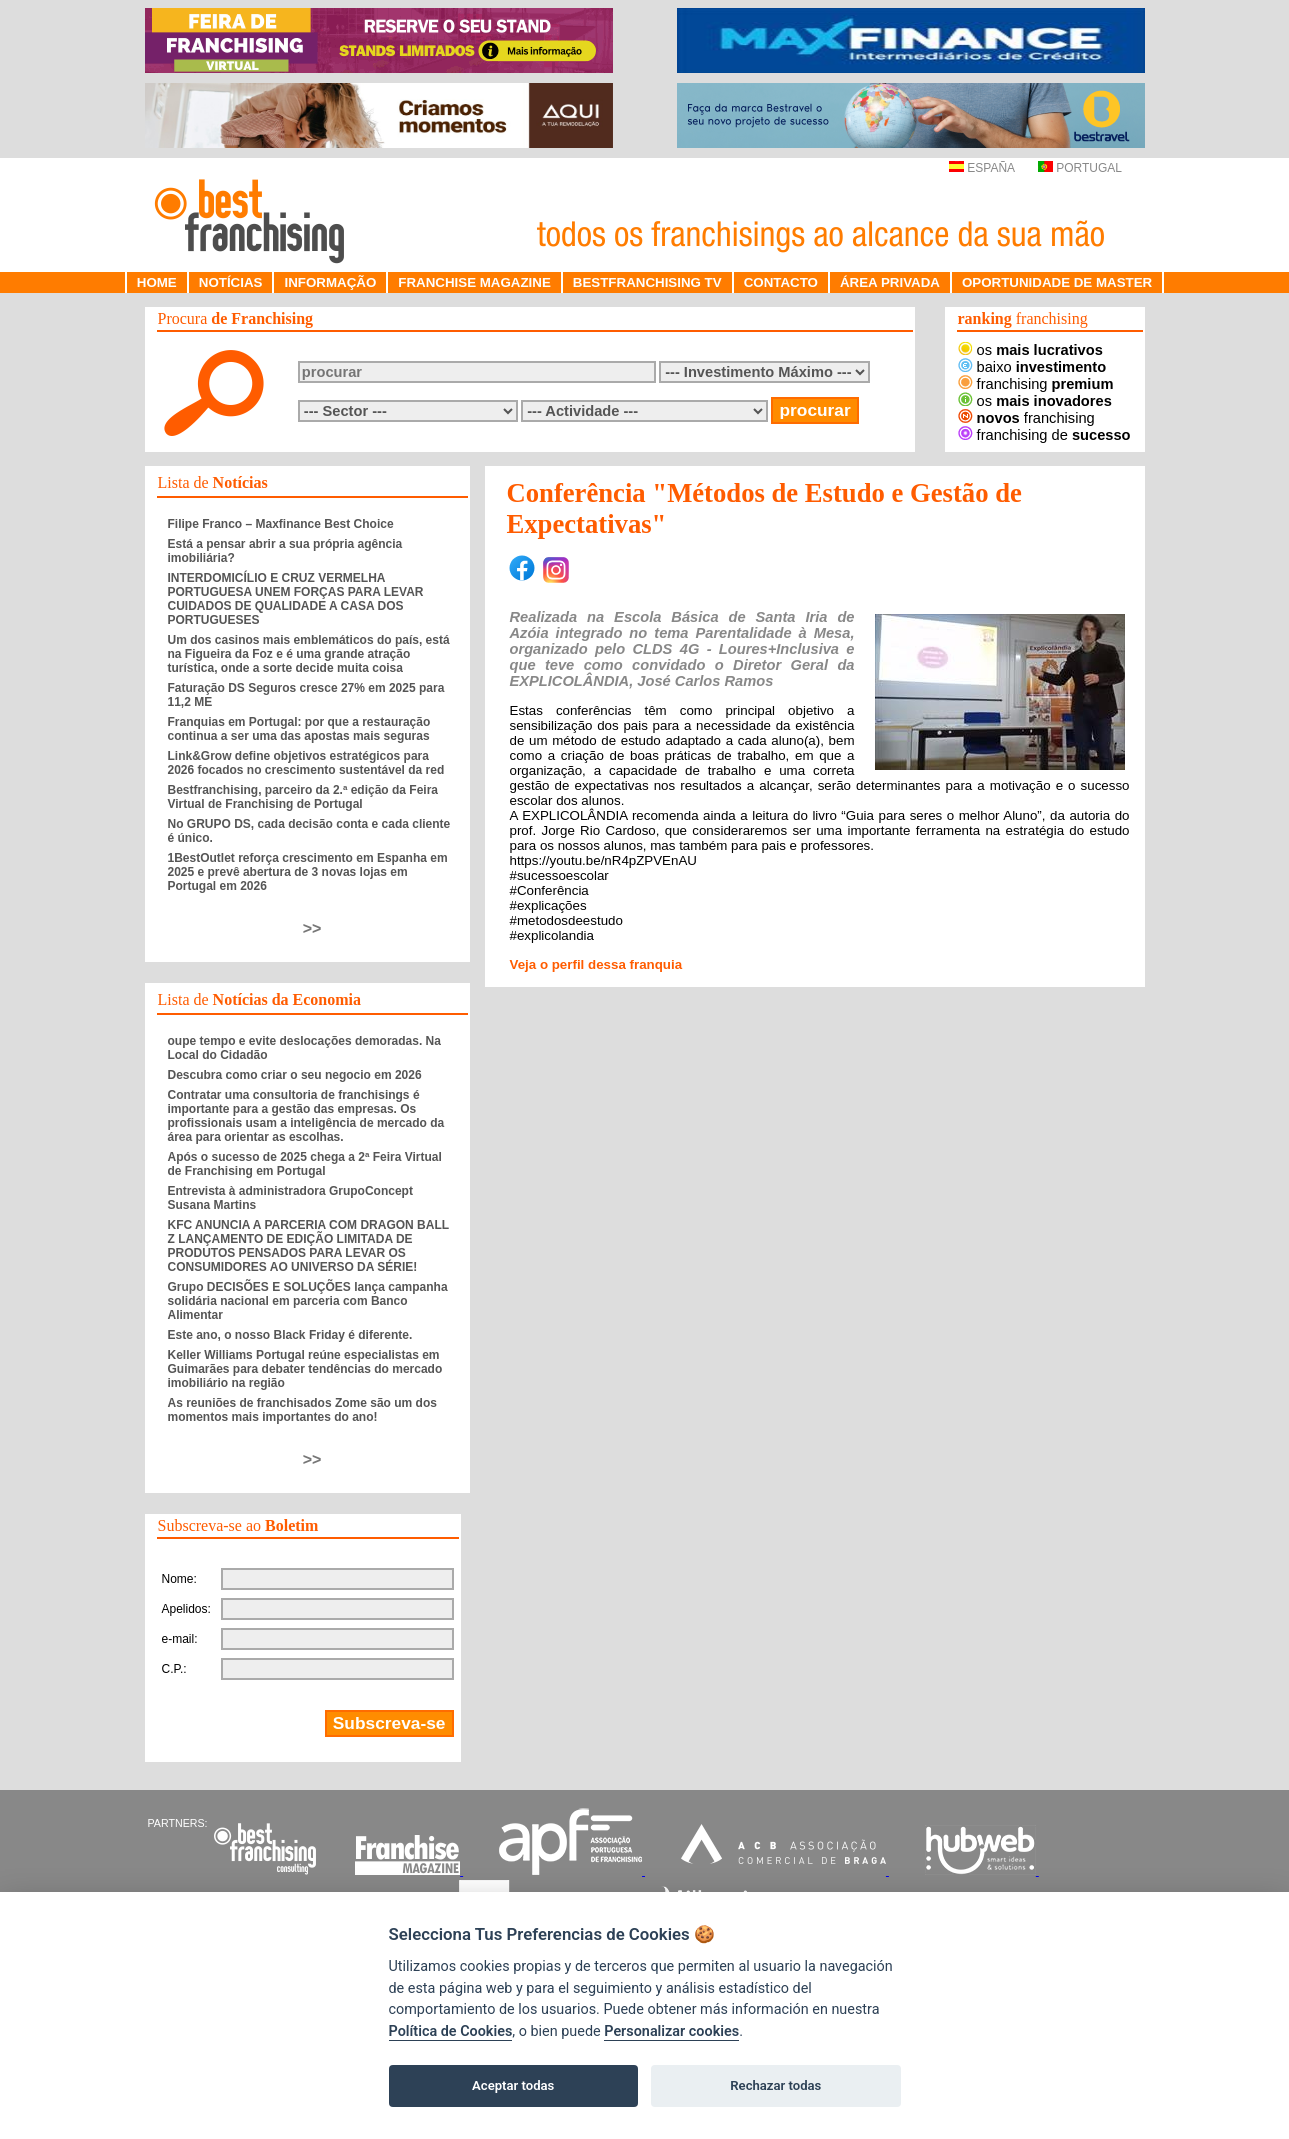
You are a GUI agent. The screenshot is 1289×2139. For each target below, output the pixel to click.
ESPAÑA (981, 168)
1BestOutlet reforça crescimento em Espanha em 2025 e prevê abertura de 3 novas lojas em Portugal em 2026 (308, 872)
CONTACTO (781, 282)
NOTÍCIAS (231, 282)
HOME (157, 282)
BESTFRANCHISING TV (647, 282)
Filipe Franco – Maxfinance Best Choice (281, 524)
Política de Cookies (451, 2031)
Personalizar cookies (671, 2031)
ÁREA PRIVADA (890, 282)
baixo (1032, 367)
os (1030, 350)
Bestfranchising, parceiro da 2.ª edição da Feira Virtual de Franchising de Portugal (303, 797)
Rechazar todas (775, 2085)
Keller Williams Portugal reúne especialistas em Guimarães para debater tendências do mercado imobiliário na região (305, 1369)
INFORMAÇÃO (330, 282)
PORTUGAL (1080, 168)
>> (312, 928)
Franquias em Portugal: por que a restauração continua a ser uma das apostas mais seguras (299, 729)
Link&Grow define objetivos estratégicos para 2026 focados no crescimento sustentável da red (306, 763)
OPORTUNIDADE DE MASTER (1057, 282)
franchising (1036, 384)
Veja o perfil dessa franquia (596, 964)
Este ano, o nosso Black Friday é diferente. (290, 1335)
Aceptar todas (513, 2085)
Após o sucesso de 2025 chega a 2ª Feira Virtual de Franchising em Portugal (305, 1164)
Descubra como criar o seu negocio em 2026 (295, 1075)
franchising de (1044, 435)
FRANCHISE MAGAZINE (474, 282)
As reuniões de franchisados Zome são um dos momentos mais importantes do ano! (302, 1410)
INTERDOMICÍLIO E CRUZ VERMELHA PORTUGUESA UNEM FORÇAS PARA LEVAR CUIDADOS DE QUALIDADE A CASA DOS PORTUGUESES (296, 599)
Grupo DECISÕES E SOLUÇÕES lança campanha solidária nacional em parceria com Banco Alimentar (308, 1301)
